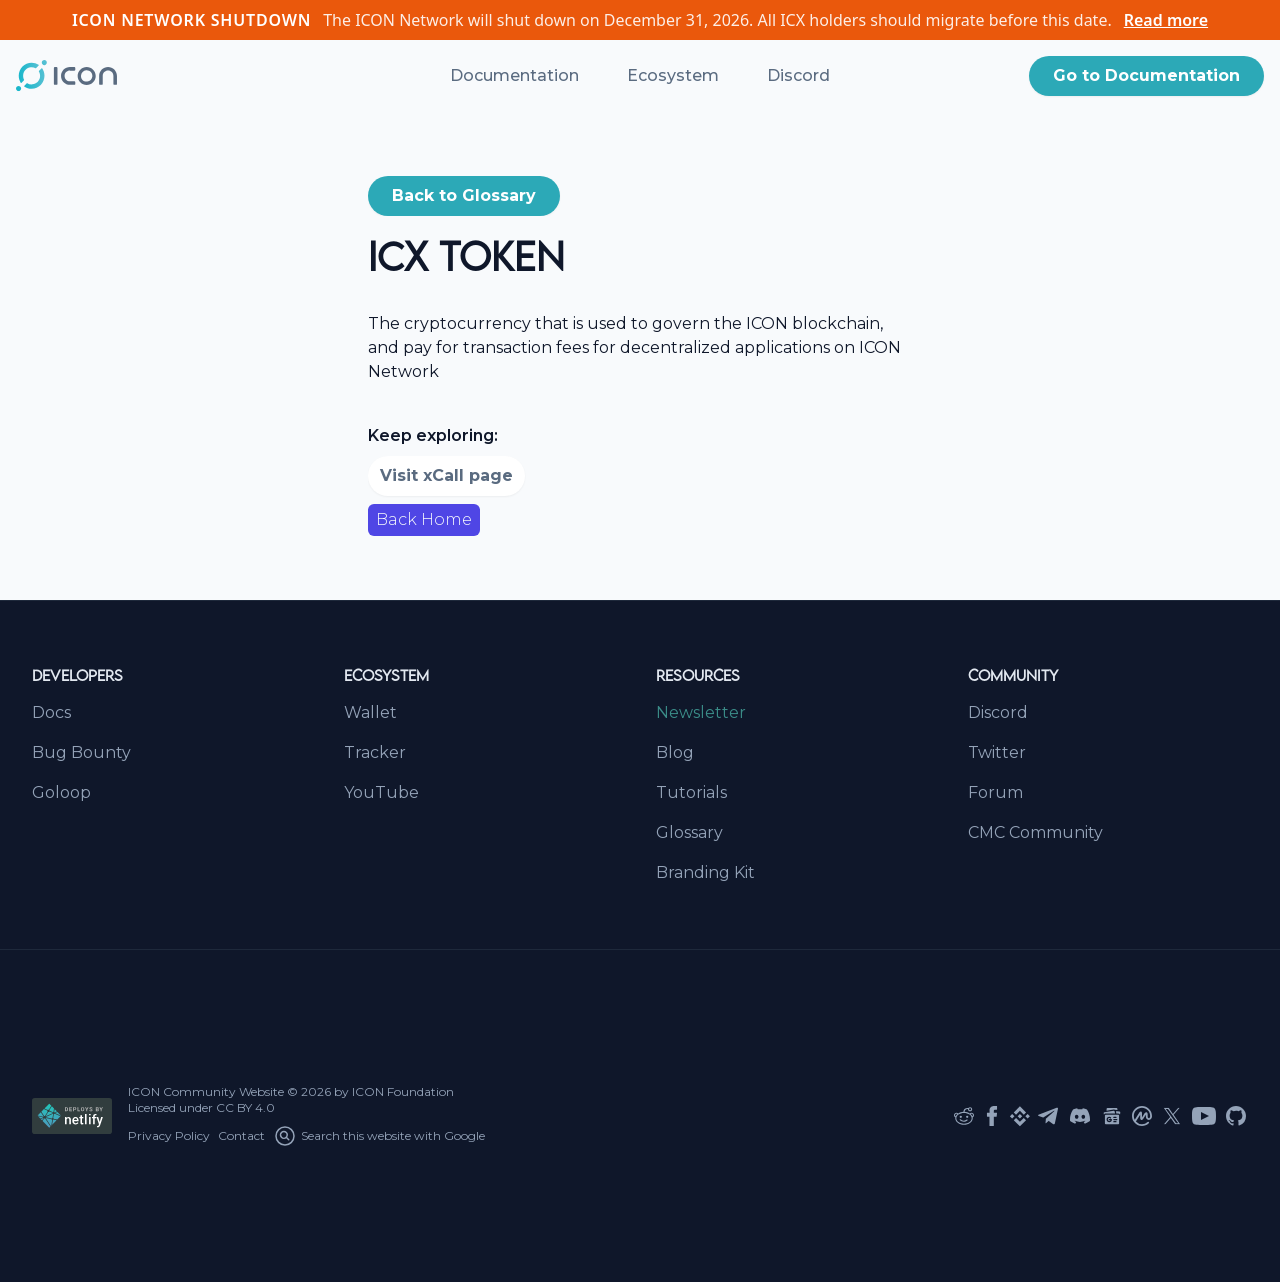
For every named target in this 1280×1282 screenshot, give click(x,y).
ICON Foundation (403, 1091)
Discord (798, 75)
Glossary (689, 832)
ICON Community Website (206, 1091)
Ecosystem (673, 75)
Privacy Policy (169, 1135)
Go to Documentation (1146, 75)
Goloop (61, 792)
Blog (675, 752)
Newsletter (701, 712)
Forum (995, 792)
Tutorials (691, 792)
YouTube (381, 792)
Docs (51, 712)
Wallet (370, 712)
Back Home (424, 519)
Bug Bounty (81, 752)
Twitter (997, 752)
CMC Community (1035, 832)
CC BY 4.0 (245, 1107)
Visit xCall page (446, 475)
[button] (1146, 76)
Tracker (375, 752)
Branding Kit (705, 872)
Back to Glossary (464, 195)
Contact (241, 1135)
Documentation (514, 75)
